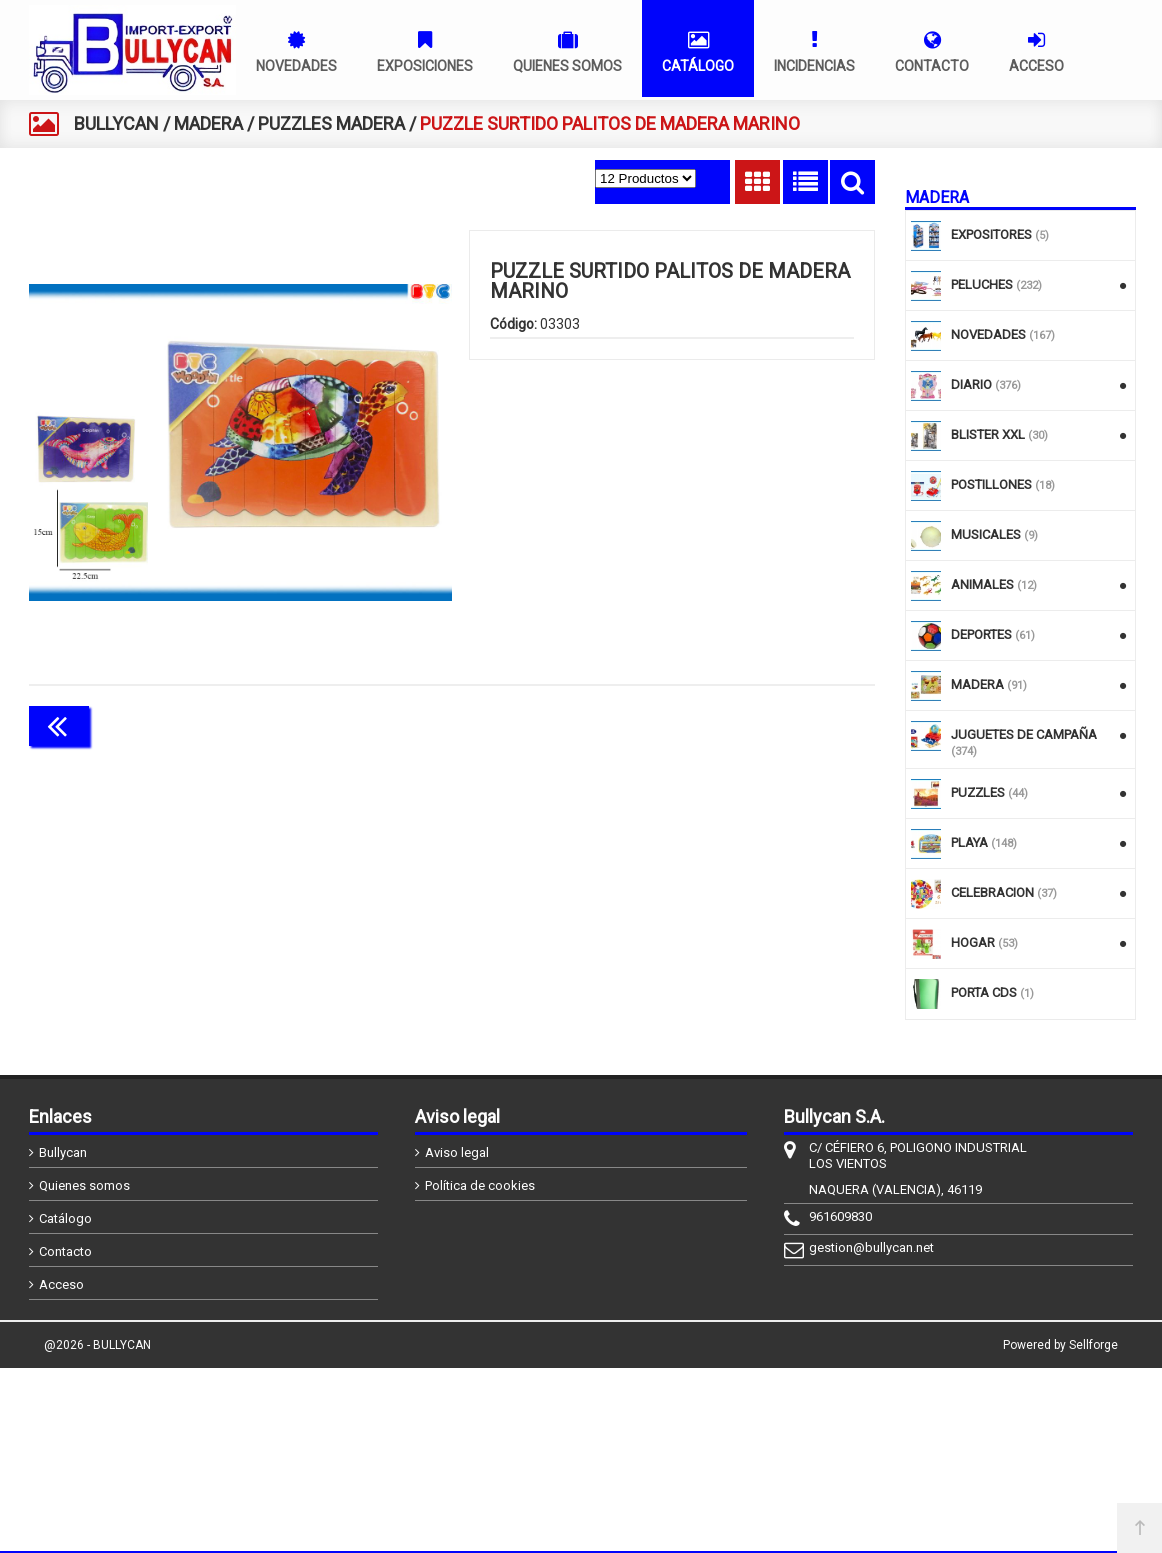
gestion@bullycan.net (871, 1247)
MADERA (208, 123)
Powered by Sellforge (1060, 1345)
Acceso (61, 1284)
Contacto (65, 1251)
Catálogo (65, 1218)
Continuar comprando (786, 724)
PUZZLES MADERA (331, 123)
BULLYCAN (116, 123)
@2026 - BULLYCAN (97, 1345)
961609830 (840, 1216)
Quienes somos (84, 1185)
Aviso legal (457, 1152)
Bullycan (63, 1152)
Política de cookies (480, 1185)
